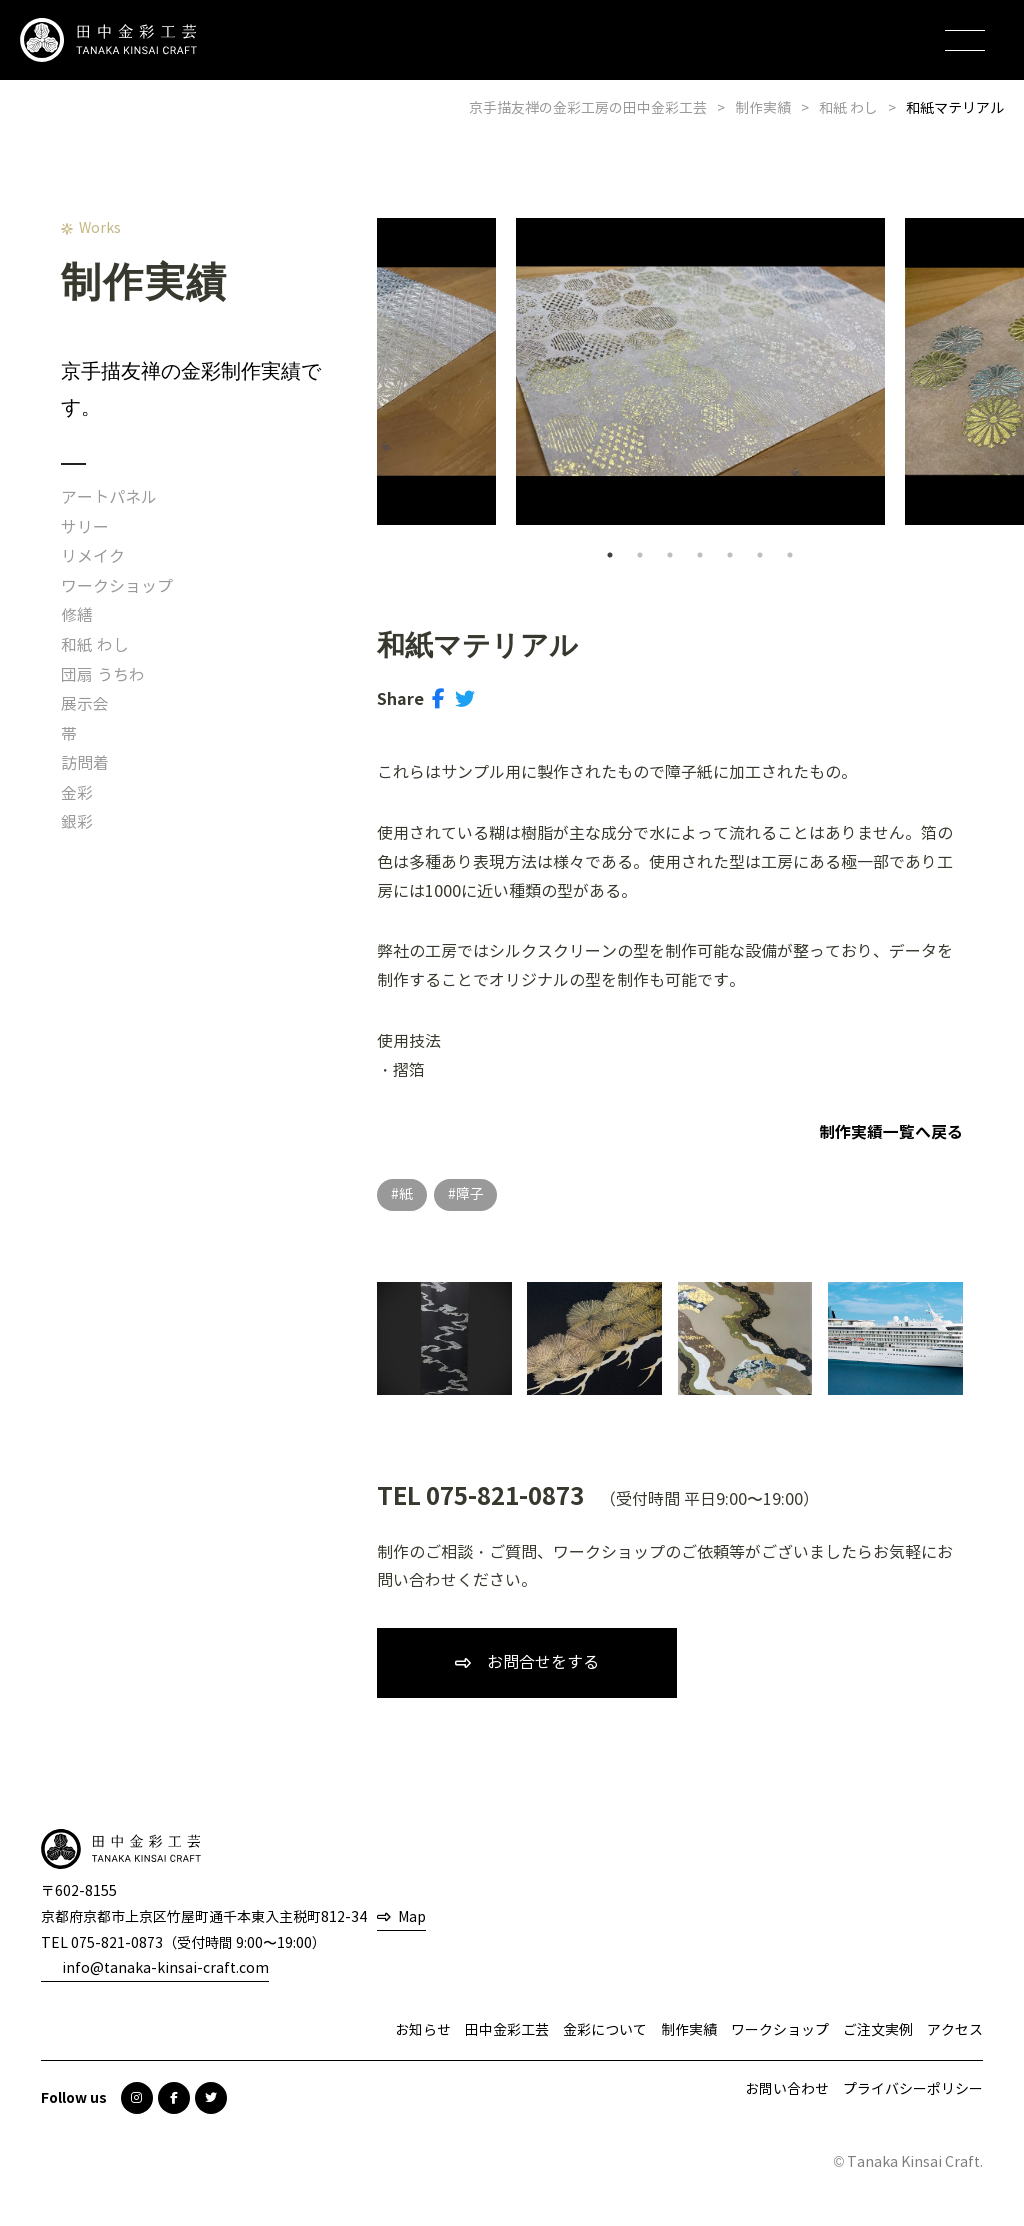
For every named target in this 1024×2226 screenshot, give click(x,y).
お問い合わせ (787, 2089)
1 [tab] (610, 555)
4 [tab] (700, 555)
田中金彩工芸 (507, 2030)
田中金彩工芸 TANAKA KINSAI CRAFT (110, 40)
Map (412, 1917)
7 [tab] (790, 555)
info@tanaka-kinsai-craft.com (165, 1968)
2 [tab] (640, 555)
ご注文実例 (878, 2030)
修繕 (77, 615)
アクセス (955, 2030)
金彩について (605, 2030)
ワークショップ (117, 586)
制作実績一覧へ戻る (891, 1132)
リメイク (93, 556)
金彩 (77, 793)
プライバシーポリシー (913, 2089)
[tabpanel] (700, 371)
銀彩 (77, 822)
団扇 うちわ (103, 675)
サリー (85, 527)
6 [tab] (760, 555)
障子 (470, 1194)
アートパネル (109, 497)
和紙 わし (95, 645)
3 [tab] (670, 555)
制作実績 (689, 2030)
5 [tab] (730, 555)
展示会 (85, 704)
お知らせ (423, 2030)
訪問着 (85, 763)
